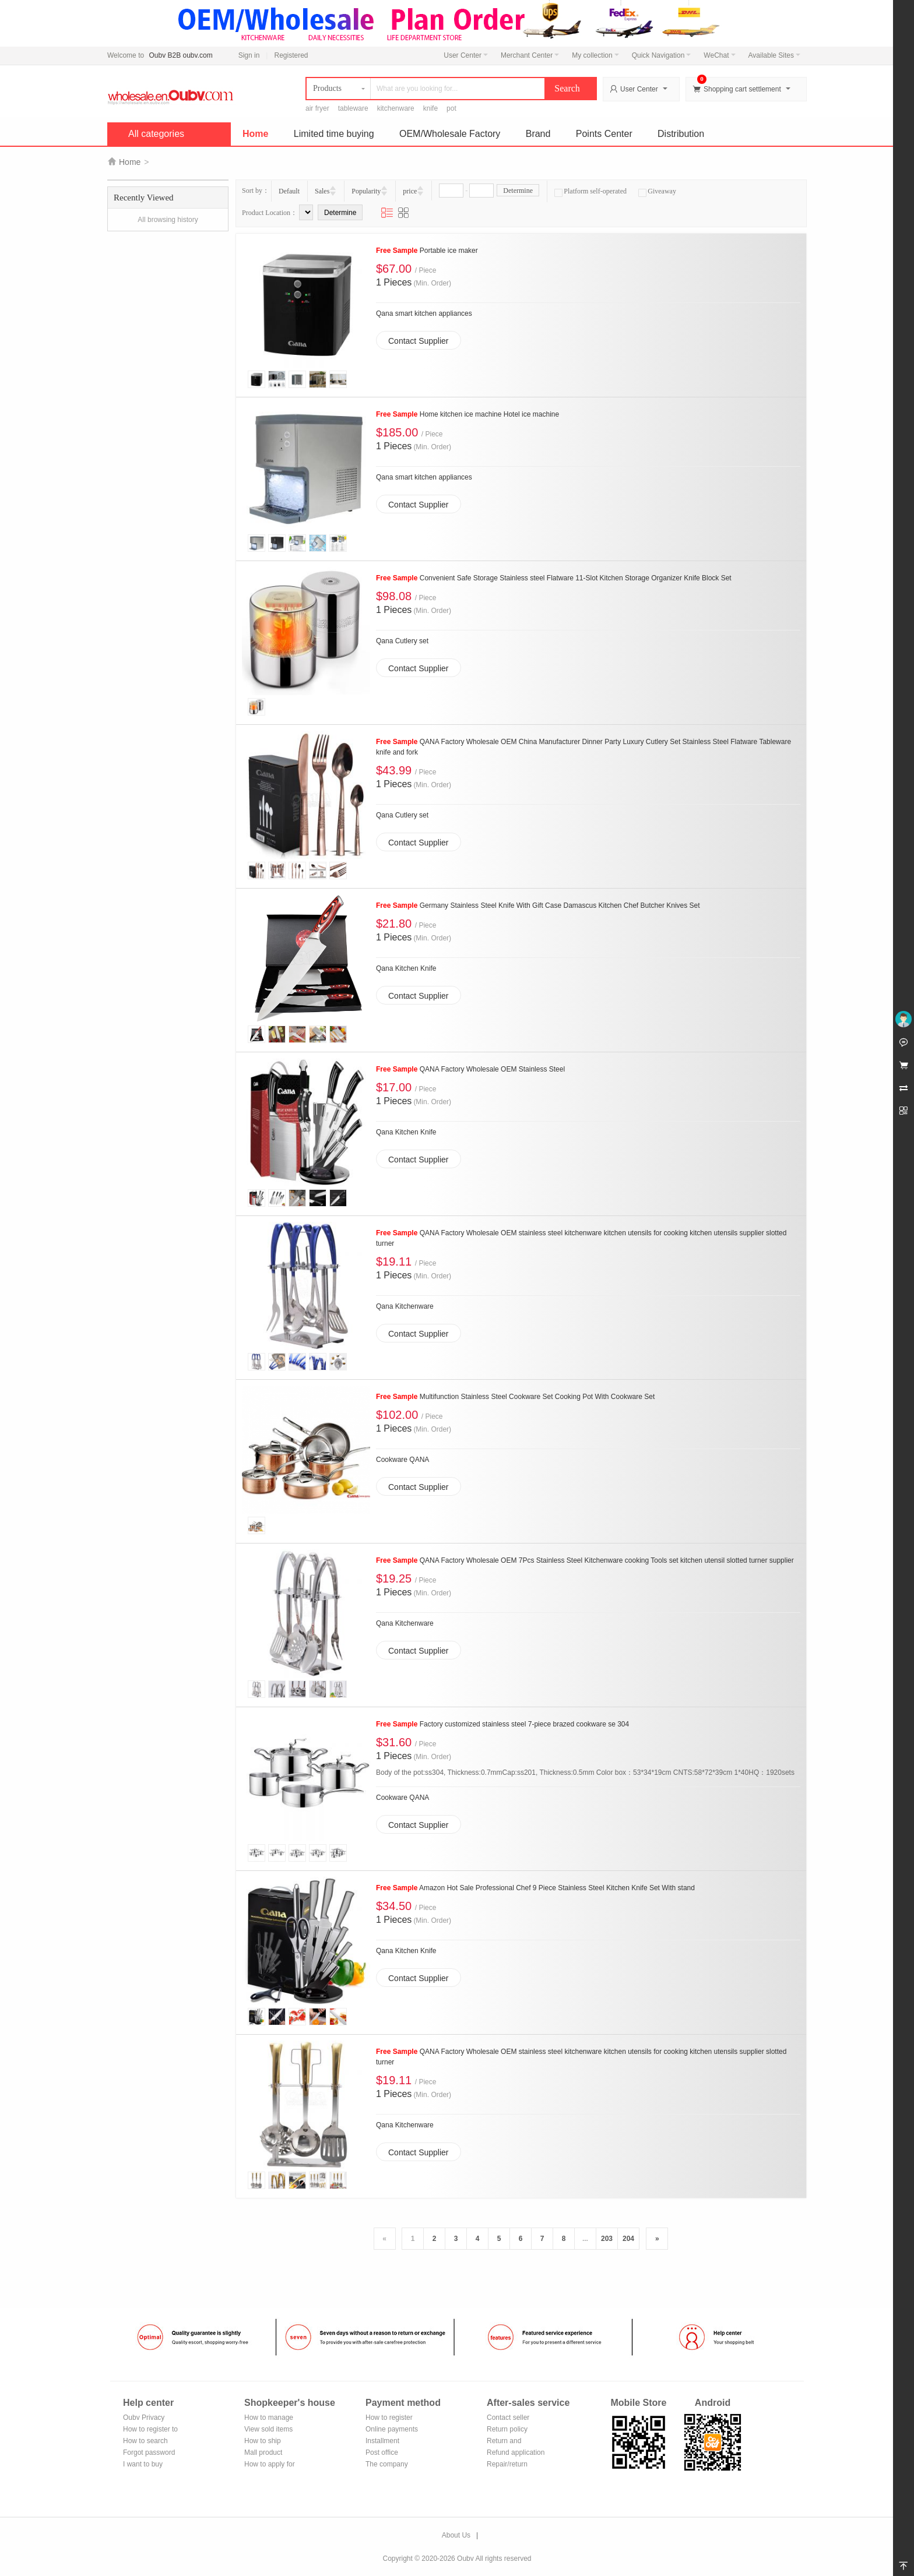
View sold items (268, 2429)
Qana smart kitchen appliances (424, 313)
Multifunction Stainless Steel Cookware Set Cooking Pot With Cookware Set (515, 1397)
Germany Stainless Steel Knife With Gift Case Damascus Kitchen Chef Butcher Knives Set (538, 905)
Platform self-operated (590, 191)
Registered (291, 55)
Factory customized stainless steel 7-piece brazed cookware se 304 (502, 1724)
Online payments (391, 2429)
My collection (595, 55)
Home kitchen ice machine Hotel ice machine (467, 414)
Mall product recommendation (270, 2453)
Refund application (515, 2452)
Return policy (507, 2429)
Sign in (249, 55)
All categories (156, 134)
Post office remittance (381, 2453)
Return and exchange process (515, 2442)
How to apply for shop (269, 2465)
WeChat (719, 55)
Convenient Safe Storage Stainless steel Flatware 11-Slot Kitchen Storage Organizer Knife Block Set (554, 578)
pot (451, 108)
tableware (353, 108)
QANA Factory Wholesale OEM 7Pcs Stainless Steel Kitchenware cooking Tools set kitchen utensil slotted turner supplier (585, 1560)
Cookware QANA (402, 1460)
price (410, 191)
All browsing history (168, 220)
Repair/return (507, 2464)
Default (289, 191)
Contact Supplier (418, 341)
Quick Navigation (661, 55)
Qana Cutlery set (402, 641)
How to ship (262, 2441)
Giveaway (657, 191)
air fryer (317, 108)
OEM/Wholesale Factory (449, 134)
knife (430, 108)
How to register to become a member (150, 2430)
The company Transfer (386, 2465)
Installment (382, 2441)
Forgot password (149, 2452)
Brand (538, 134)
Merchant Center (530, 55)
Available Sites (774, 55)
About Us (456, 2535)
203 (607, 2239)
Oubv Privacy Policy (143, 2418)
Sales (322, 191)
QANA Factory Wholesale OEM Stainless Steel (470, 1069)
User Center (466, 55)
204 (628, 2239)
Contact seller (508, 2417)
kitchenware (395, 108)
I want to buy (143, 2464)
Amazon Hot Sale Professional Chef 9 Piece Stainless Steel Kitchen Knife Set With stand (535, 1888)
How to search (145, 2441)
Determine (518, 190)
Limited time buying (334, 134)
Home (255, 134)
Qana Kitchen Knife (406, 968)
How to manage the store (268, 2418)
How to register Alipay (389, 2418)
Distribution (681, 134)
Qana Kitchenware (405, 1306)
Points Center (604, 134)
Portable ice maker (427, 250)
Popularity (366, 191)
